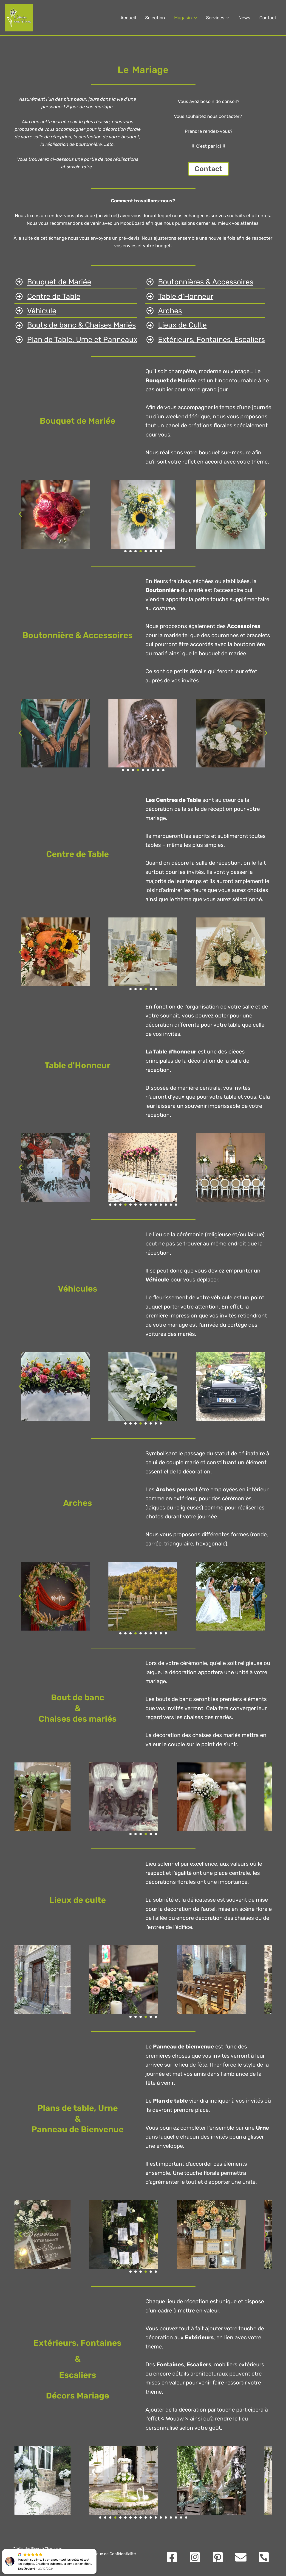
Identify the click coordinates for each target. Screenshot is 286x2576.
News (244, 17)
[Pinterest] (218, 2557)
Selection (155, 17)
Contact (267, 17)
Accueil (128, 17)
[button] (20, 514)
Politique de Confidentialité (111, 2553)
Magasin (185, 17)
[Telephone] (263, 2557)
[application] (194, 17)
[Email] (240, 2557)
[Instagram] (195, 2557)
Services (217, 17)
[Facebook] (172, 2557)
